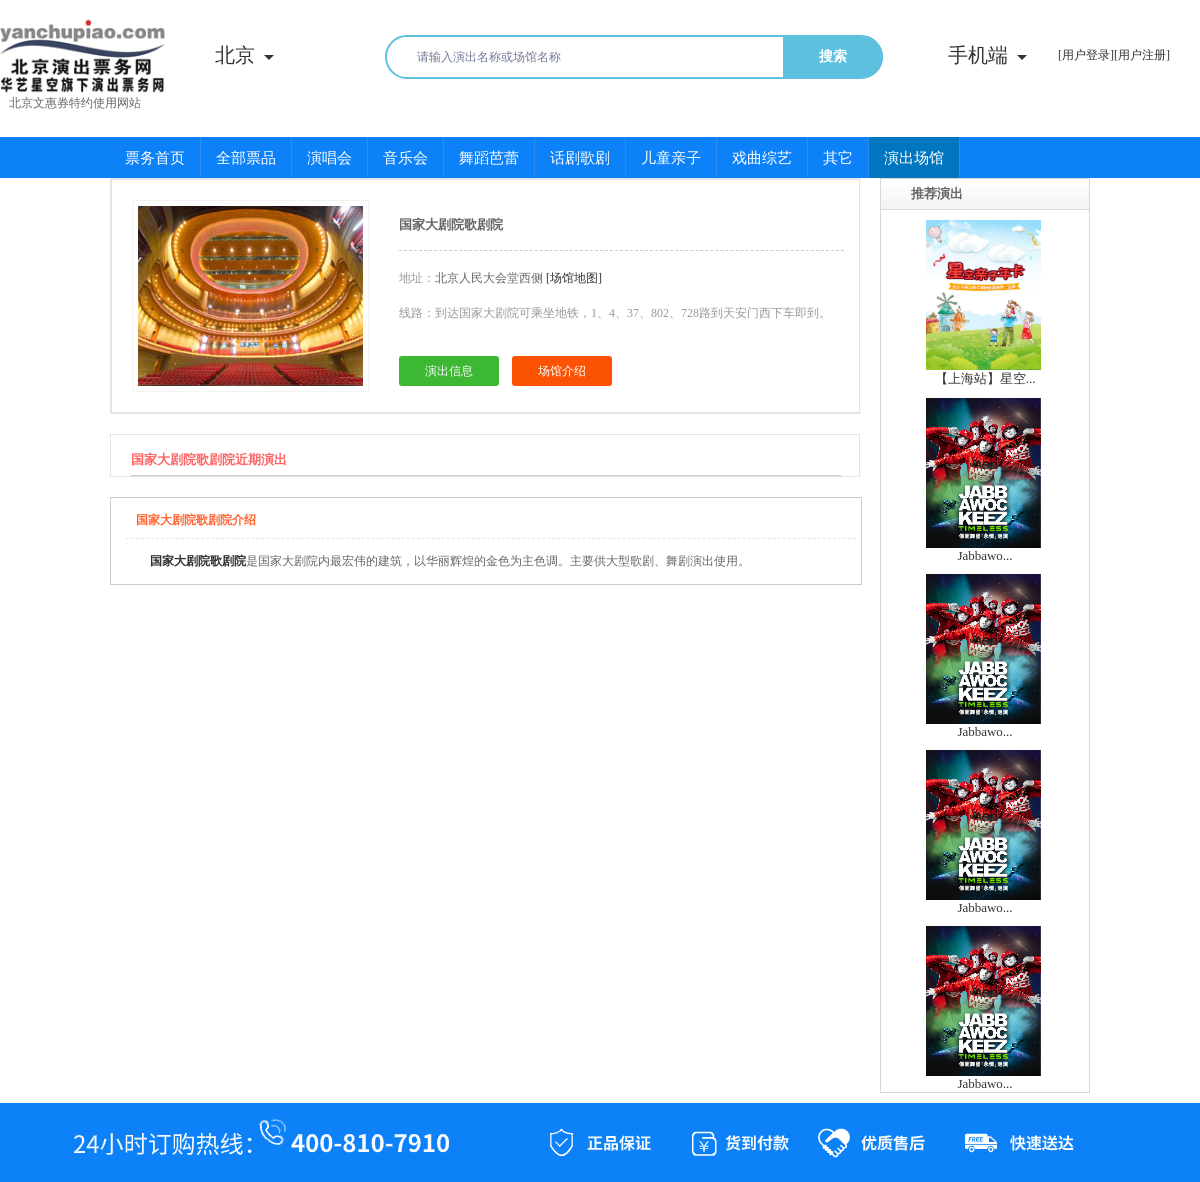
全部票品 (246, 158)
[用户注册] (1142, 55)
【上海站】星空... (985, 378)
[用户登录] (1086, 55)
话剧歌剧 (580, 158)
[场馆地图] (574, 278)
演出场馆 (914, 158)
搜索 (833, 56)
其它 (838, 158)
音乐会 (405, 158)
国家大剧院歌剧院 (198, 561)
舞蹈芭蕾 (489, 158)
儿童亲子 (671, 158)
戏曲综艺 (762, 158)
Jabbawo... (984, 555)
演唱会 (329, 158)
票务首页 (155, 158)
